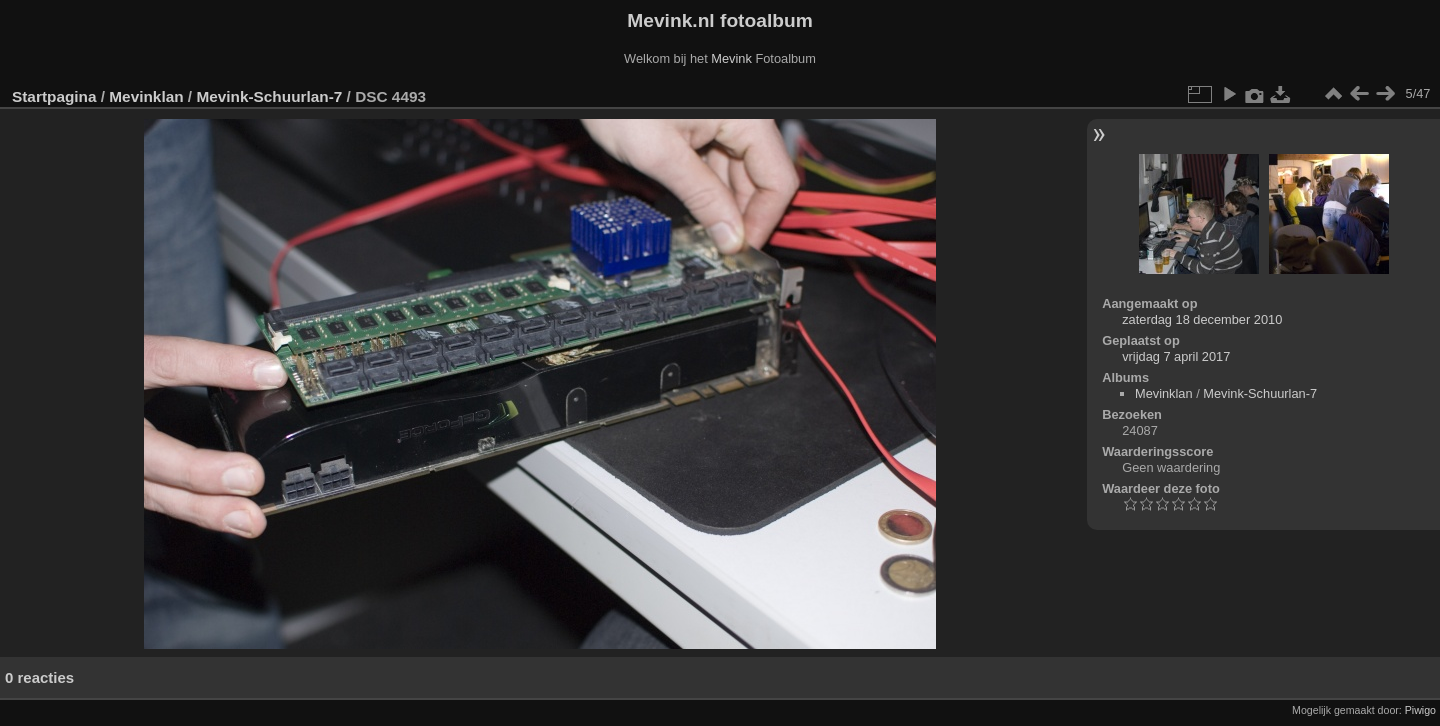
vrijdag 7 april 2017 (1176, 356)
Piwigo (1420, 710)
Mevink (731, 58)
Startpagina (54, 96)
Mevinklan (146, 96)
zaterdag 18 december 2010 (1202, 319)
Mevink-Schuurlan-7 (269, 96)
